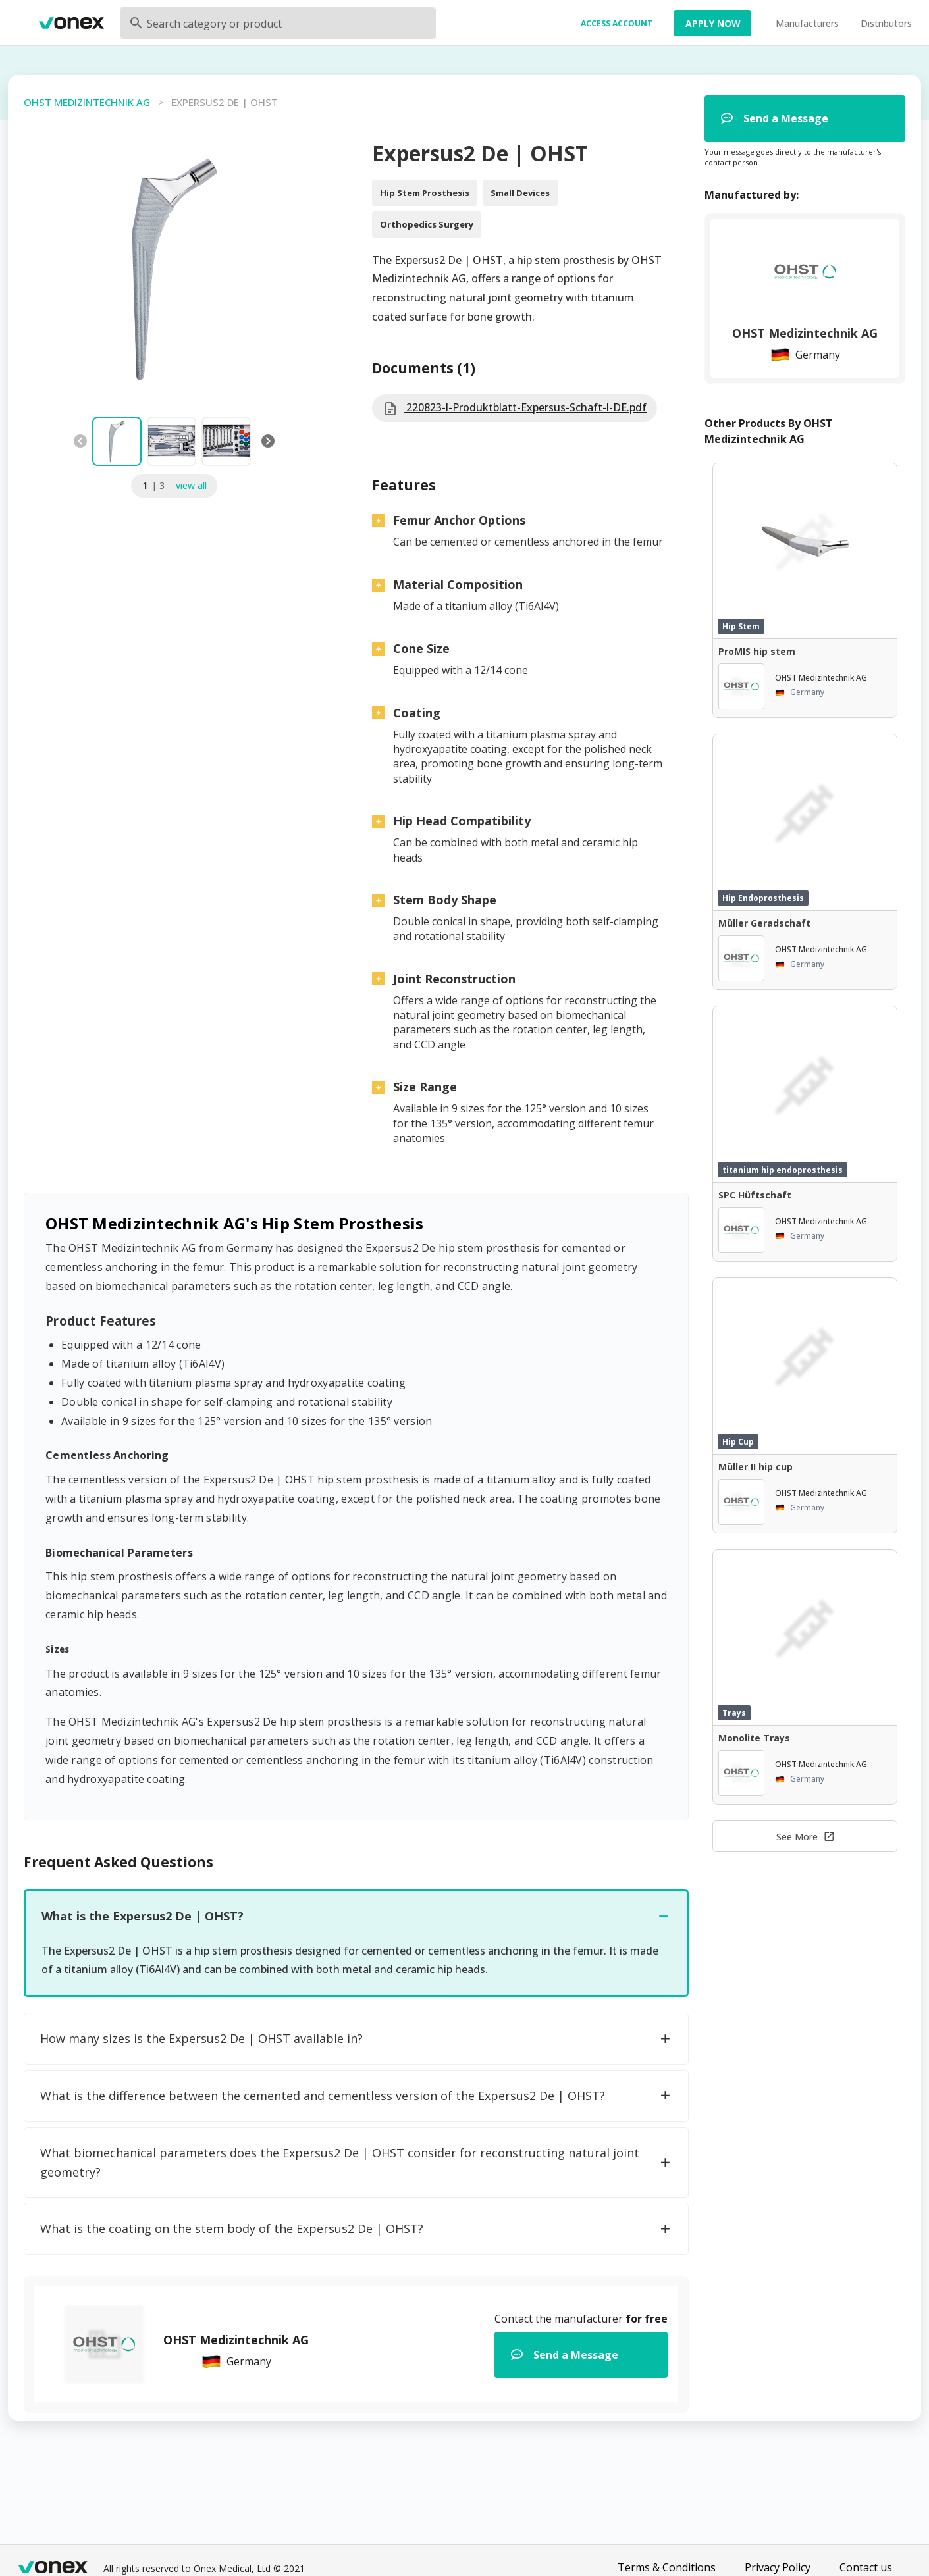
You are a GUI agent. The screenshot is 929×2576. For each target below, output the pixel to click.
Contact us (865, 2567)
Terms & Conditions (667, 2567)
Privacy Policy (777, 2567)
